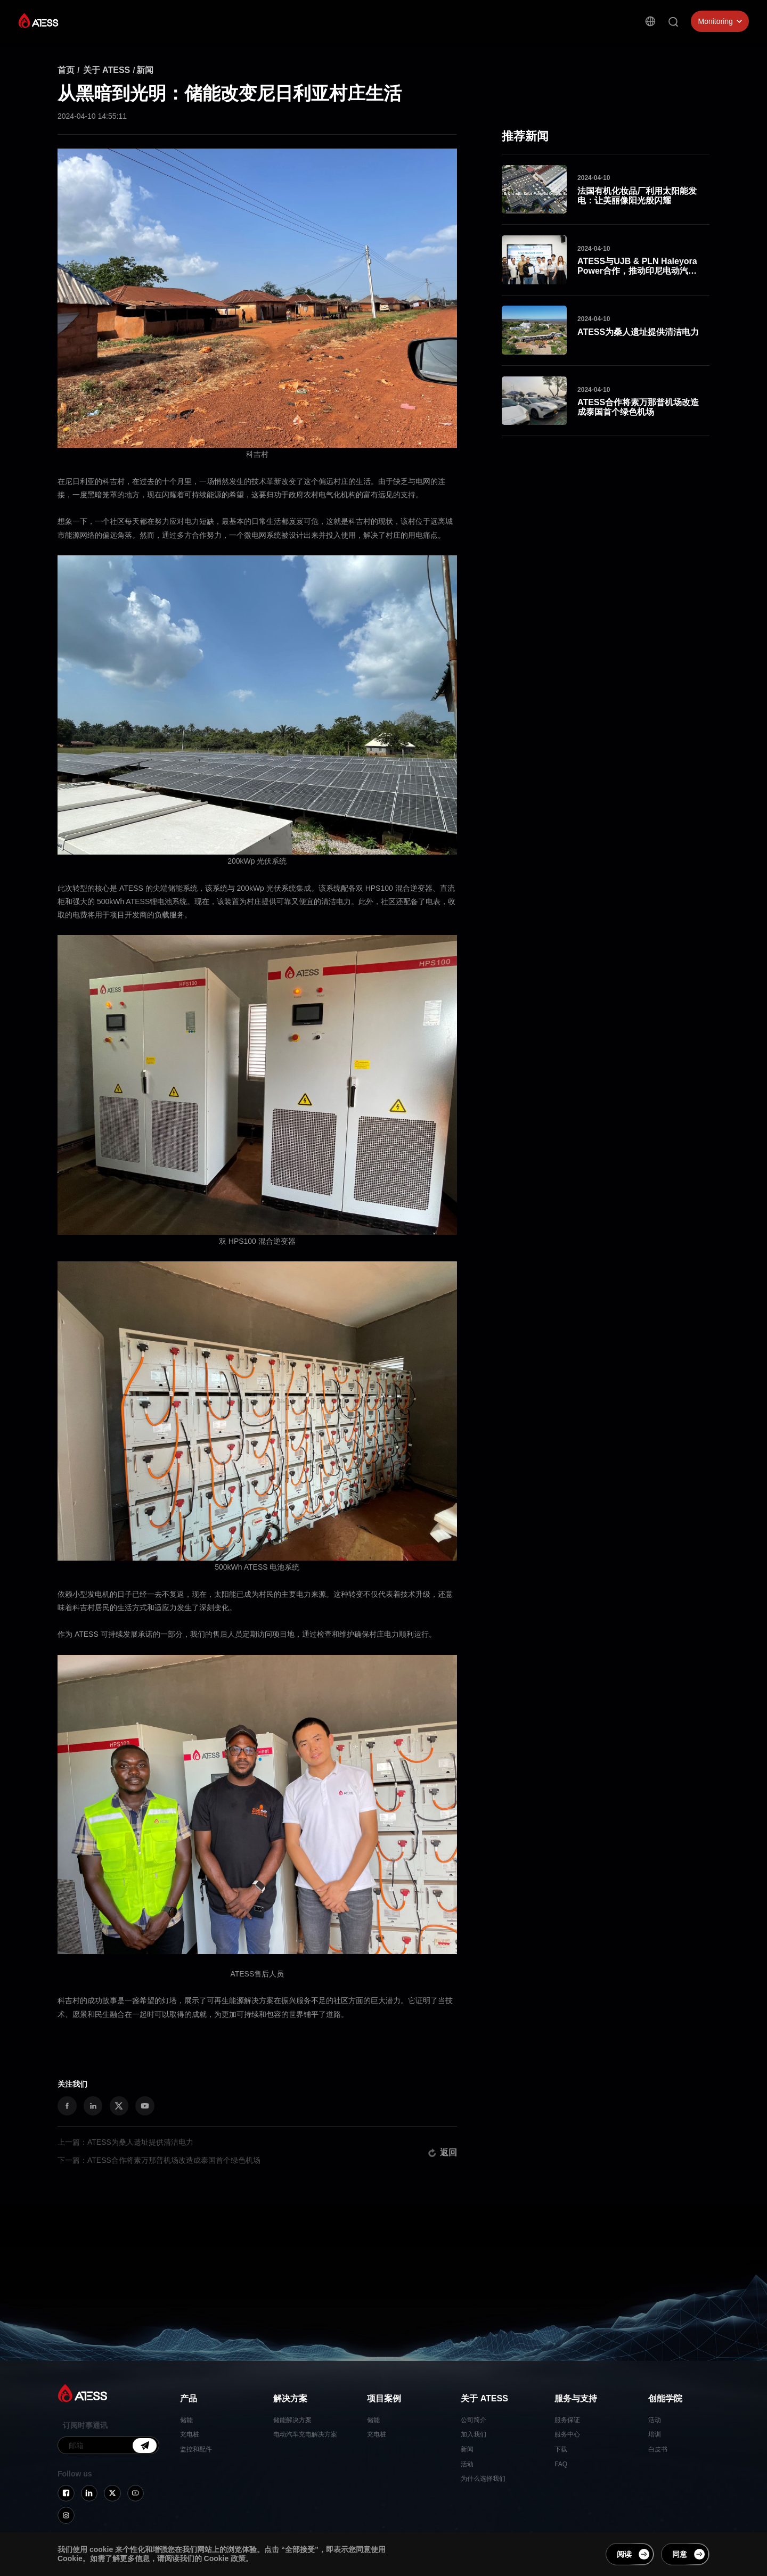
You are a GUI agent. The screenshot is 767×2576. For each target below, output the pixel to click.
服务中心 (567, 2434)
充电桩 (189, 2434)
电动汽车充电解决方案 (305, 2434)
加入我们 (473, 2434)
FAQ (560, 2464)
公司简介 (473, 2420)
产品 (238, 23)
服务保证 (567, 2420)
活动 (467, 2464)
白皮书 (657, 2449)
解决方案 (275, 24)
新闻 (144, 70)
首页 (66, 70)
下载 (560, 2449)
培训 (654, 2434)
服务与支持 (421, 34)
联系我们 (513, 48)
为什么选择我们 (483, 2478)
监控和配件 (196, 2449)
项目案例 (318, 26)
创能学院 (469, 41)
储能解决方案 (292, 2420)
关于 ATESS (368, 30)
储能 (186, 2420)
